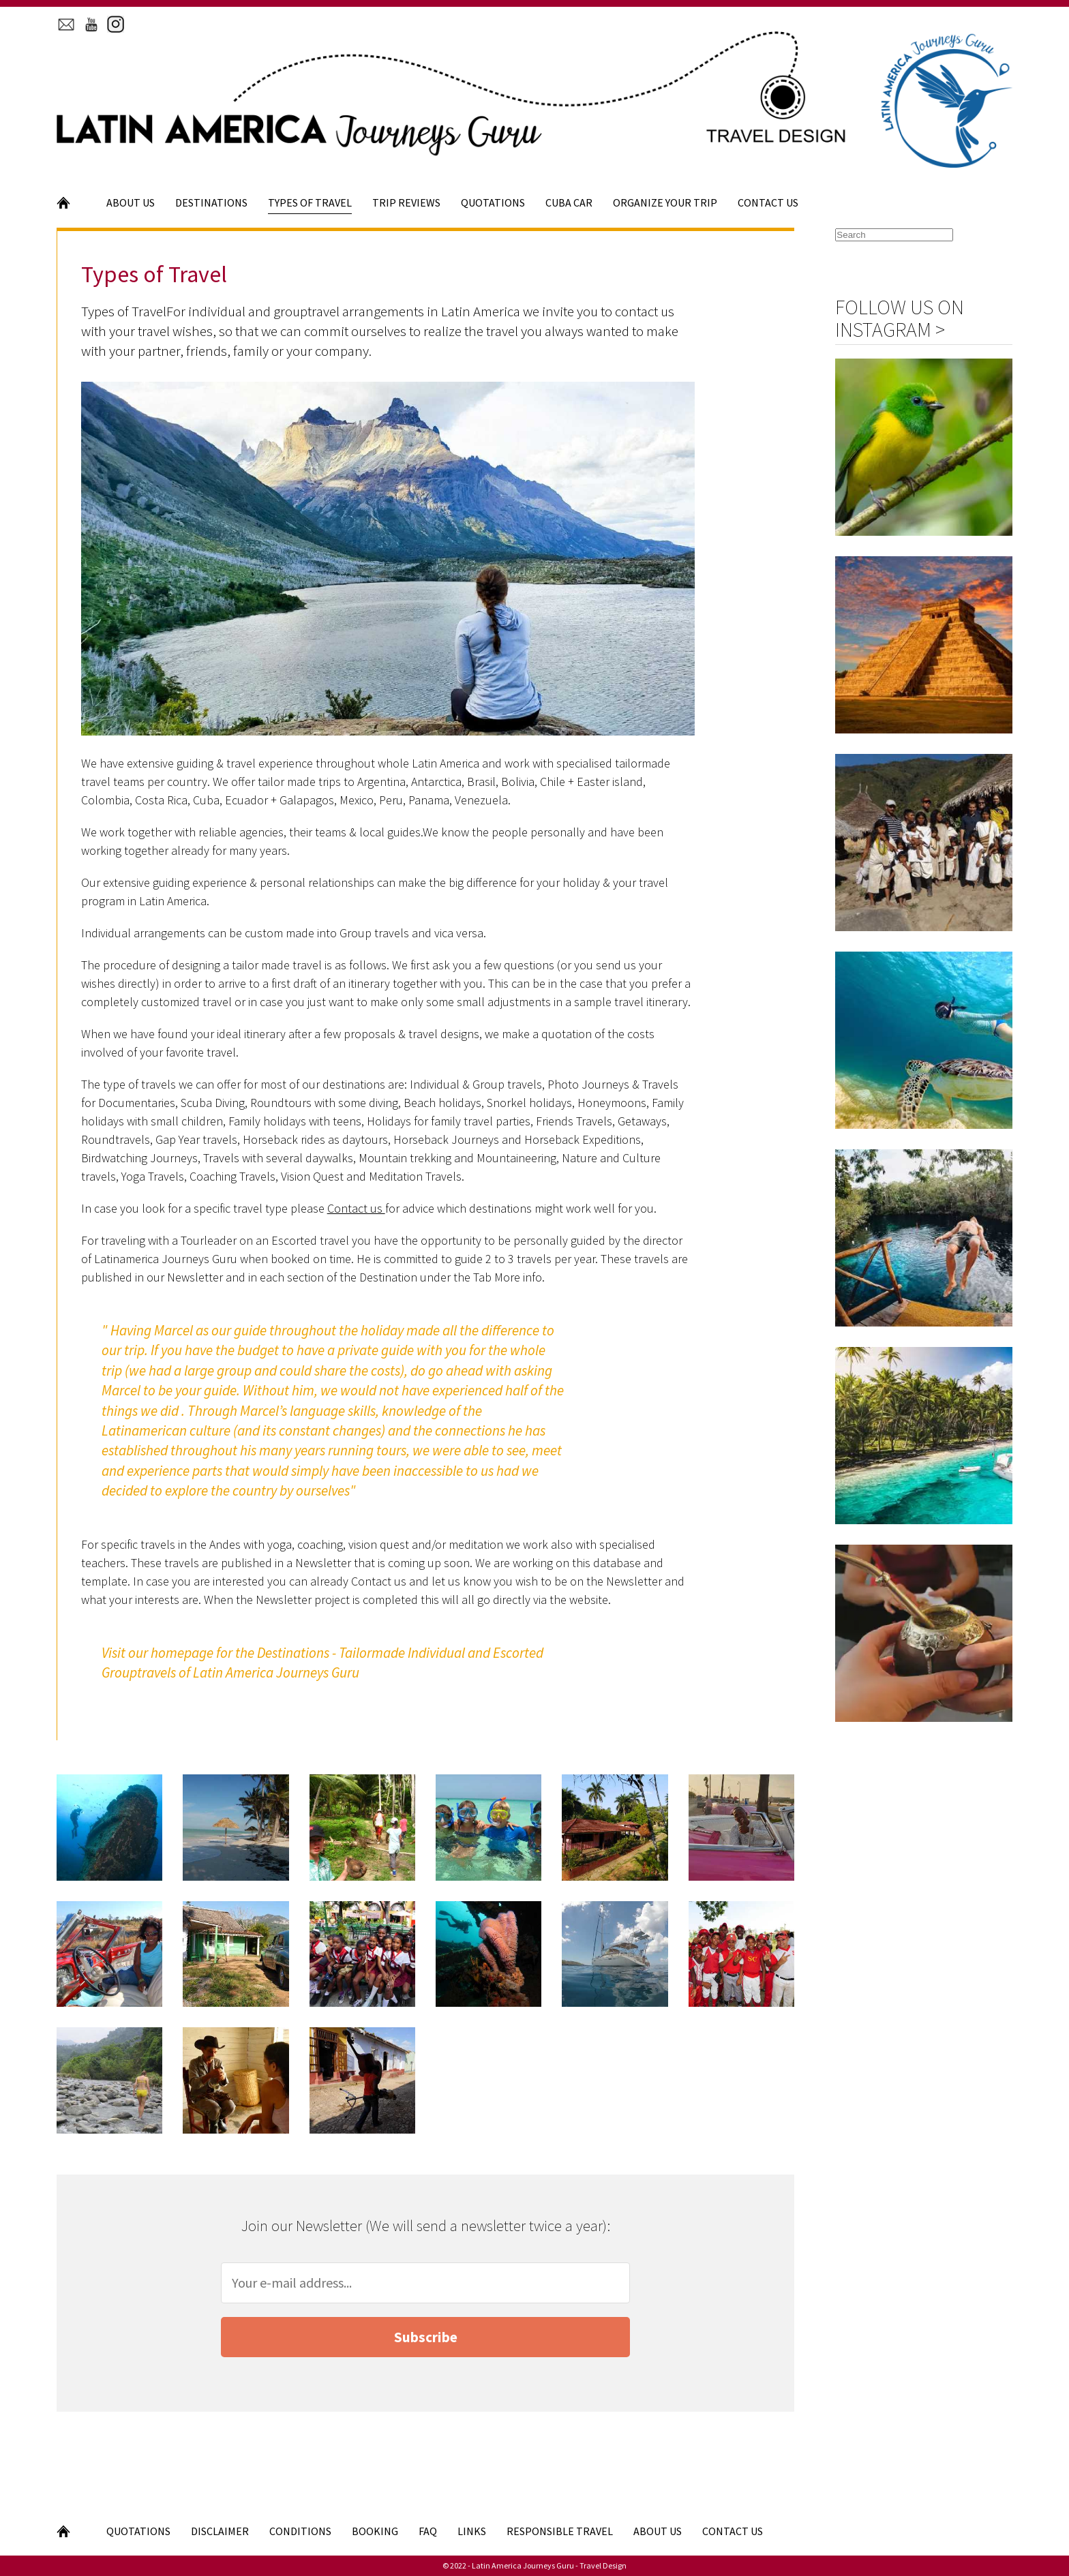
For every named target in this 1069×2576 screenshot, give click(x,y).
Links (471, 2531)
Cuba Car (568, 202)
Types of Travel (310, 202)
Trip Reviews (406, 202)
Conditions (300, 2531)
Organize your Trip (665, 202)
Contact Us (768, 202)
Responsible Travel (560, 2531)
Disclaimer (220, 2531)
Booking (375, 2531)
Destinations (211, 202)
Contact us (356, 1208)
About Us (130, 202)
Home (71, 202)
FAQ (428, 2531)
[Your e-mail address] (425, 2282)
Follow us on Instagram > (899, 318)
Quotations (493, 202)
